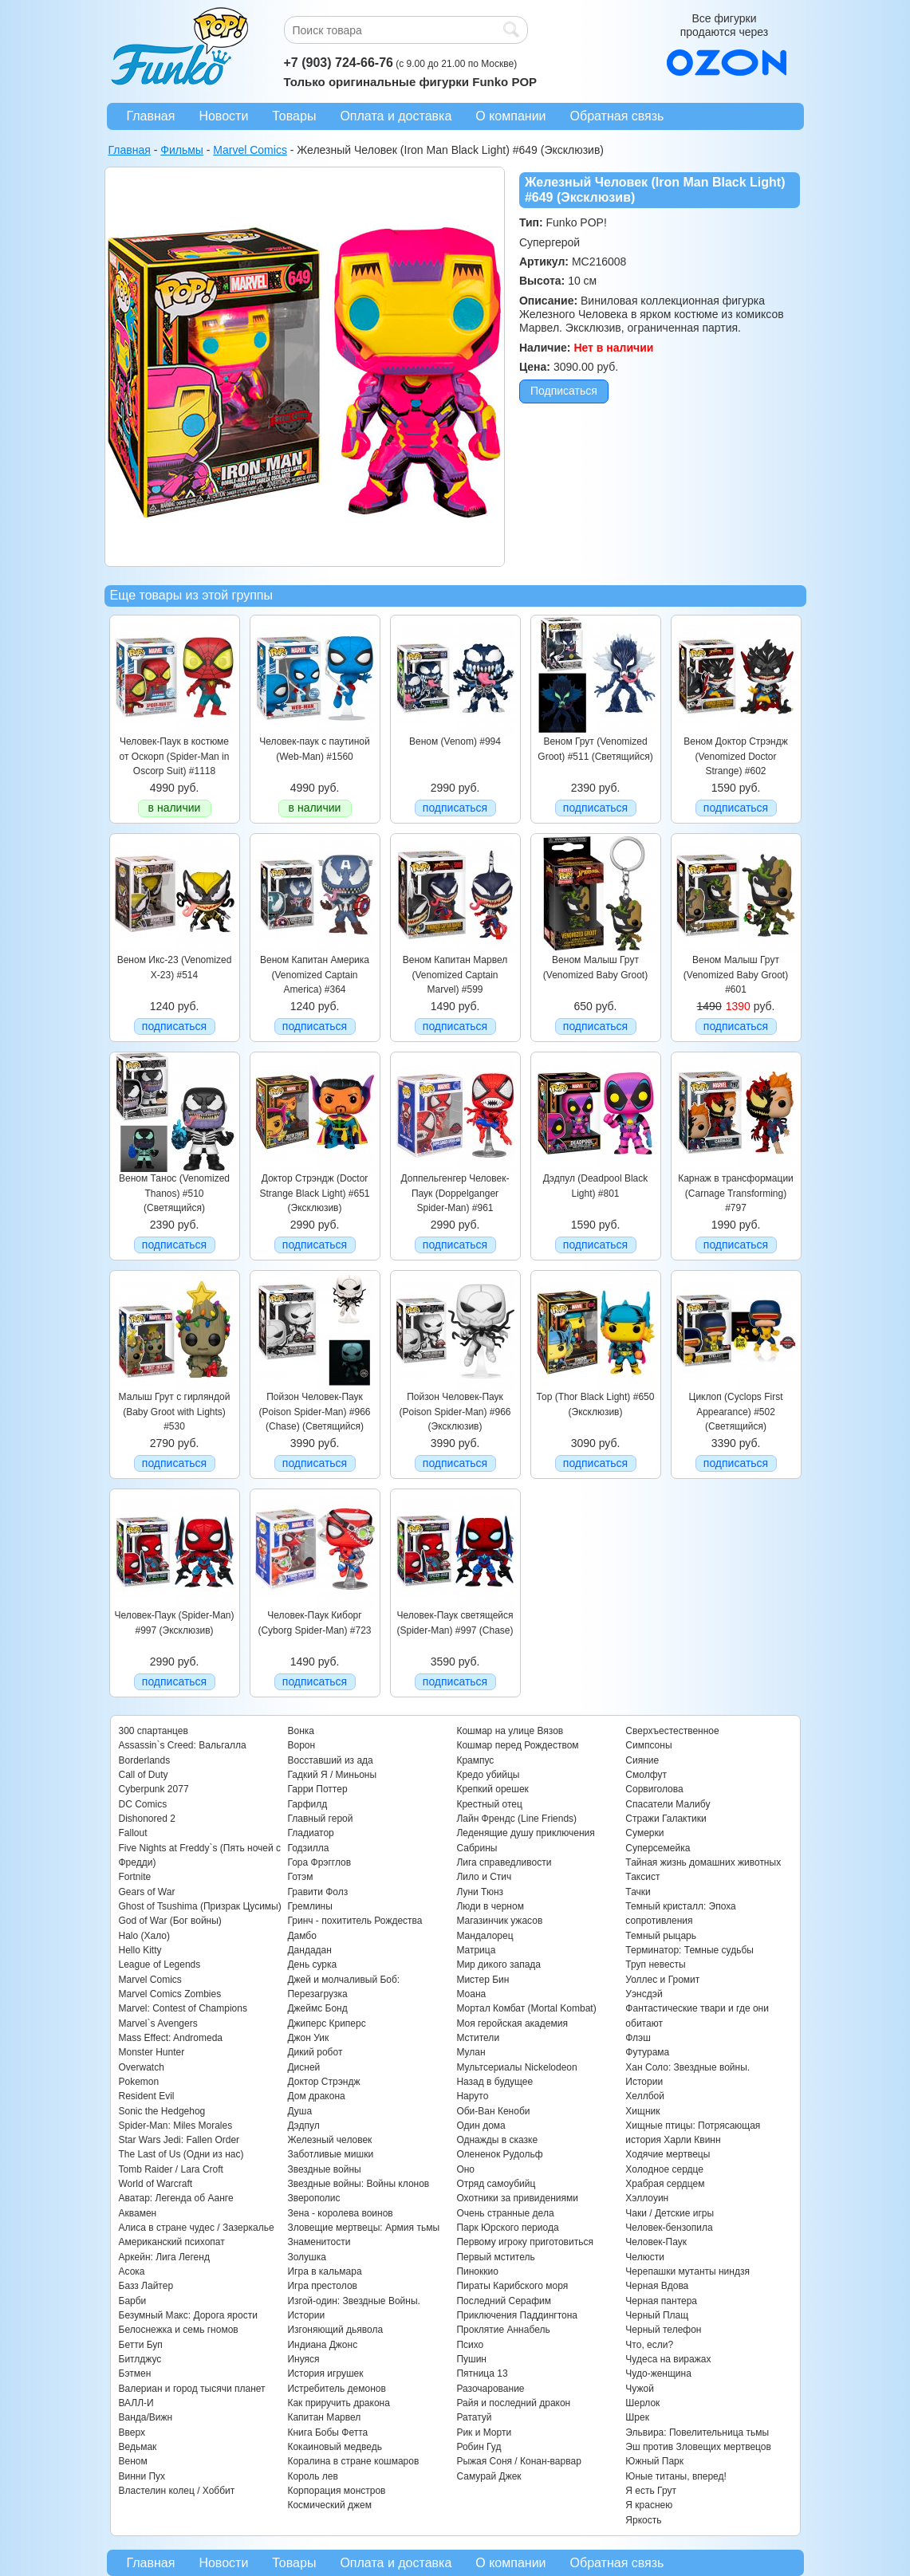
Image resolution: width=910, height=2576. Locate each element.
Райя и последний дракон (513, 2403)
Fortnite (135, 1876)
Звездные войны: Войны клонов (358, 2183)
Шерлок (642, 2403)
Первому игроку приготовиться (524, 2242)
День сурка (312, 1964)
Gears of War (147, 1892)
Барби (133, 2301)
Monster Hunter (152, 2052)
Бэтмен (135, 2373)
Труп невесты (655, 1964)
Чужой (639, 2388)
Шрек (637, 2417)
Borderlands (145, 1760)
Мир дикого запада (498, 1964)
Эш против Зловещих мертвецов (698, 2446)
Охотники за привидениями (517, 2198)
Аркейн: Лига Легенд (164, 2257)
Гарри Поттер (317, 1789)
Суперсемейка (657, 1848)
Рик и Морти (483, 2432)
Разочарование (490, 2388)
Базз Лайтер (146, 2285)
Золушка (306, 2257)
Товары (294, 116)
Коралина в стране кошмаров (353, 2461)
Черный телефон (663, 2329)
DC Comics (143, 1804)
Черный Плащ (656, 2315)
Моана (471, 1994)
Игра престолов (322, 2285)
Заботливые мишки (330, 2154)
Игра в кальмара (324, 2271)
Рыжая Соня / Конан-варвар (518, 2461)
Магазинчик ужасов (499, 1920)
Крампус (475, 1760)
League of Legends (160, 1964)
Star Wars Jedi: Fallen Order (179, 2139)
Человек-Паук (656, 2242)
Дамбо (301, 1935)
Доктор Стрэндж (323, 2081)
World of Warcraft (156, 2183)
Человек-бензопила (668, 2227)
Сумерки (644, 1833)
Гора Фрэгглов (319, 1862)
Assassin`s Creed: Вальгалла (182, 1745)
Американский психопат (172, 2242)
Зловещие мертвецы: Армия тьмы (363, 2227)
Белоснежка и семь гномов (178, 2329)
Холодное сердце (664, 2169)
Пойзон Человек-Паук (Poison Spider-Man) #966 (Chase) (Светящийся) (314, 1411)
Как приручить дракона (338, 2403)
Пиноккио (477, 2271)
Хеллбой (644, 2096)
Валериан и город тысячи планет (192, 2388)
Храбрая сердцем (664, 2183)
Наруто (472, 2096)
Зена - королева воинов (339, 2213)
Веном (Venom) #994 (455, 741)
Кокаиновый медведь (334, 2446)
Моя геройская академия (511, 2023)
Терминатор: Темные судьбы (689, 1950)
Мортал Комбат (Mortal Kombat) (526, 2008)
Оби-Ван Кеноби (493, 2111)
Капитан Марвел (323, 2417)
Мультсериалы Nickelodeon (516, 2067)
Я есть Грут (650, 2490)
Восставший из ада (329, 1760)
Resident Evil (147, 2096)
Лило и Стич (483, 1876)
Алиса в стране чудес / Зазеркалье (196, 2227)
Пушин (471, 2359)
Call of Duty (143, 1774)
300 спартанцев (153, 1730)
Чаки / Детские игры (669, 2213)
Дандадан (309, 1950)
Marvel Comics (150, 1979)
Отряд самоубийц (495, 2183)
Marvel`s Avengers (158, 2023)
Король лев (312, 2476)
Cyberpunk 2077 (154, 1789)
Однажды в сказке (497, 2139)
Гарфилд (307, 1804)
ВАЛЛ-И (136, 2403)
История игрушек (325, 2373)
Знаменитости (318, 2242)
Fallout (133, 1833)
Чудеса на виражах (668, 2359)
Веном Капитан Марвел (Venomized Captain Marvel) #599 (455, 974)
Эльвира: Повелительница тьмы (697, 2432)
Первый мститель (495, 2257)
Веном (133, 2461)
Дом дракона (316, 2096)
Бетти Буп (141, 2344)
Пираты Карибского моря (512, 2285)
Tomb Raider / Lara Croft (171, 2169)
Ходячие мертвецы (667, 2154)
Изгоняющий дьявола (335, 2329)
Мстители (477, 2037)
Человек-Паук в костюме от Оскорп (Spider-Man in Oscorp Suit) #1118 (175, 756)
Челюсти (644, 2257)
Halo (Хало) (145, 1935)
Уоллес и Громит (662, 1979)
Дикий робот (314, 2052)
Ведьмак (138, 2446)
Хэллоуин (646, 2198)
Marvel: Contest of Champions (183, 2008)
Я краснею (648, 2505)
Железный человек (329, 2139)
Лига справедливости (503, 1862)
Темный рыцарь (660, 1935)
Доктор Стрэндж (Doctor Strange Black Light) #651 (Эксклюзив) (314, 1193)
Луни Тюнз (479, 1892)
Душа (299, 2111)
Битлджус (140, 2359)
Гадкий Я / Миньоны (331, 1774)
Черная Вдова (656, 2285)
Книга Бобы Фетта (327, 2432)
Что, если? (649, 2344)
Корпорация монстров (336, 2490)
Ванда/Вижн (146, 2417)
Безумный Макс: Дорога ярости (188, 2315)
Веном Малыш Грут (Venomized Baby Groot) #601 (735, 974)
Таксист (642, 1876)
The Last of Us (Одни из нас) (181, 2154)
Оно (465, 2169)
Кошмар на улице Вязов (509, 1730)
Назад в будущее (494, 2081)
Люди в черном (490, 1906)
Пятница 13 (481, 2373)
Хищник (642, 2111)
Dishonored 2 (147, 1818)
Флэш (637, 2037)
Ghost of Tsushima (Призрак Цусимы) (200, 1906)
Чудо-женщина (658, 2373)
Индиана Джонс (322, 2344)
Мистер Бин (482, 1979)
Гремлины (309, 1906)
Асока (132, 2271)
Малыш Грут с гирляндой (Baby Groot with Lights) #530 (174, 1411)
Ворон (301, 1745)
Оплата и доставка (395, 116)
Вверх (132, 2432)
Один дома (480, 2125)
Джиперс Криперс (326, 2023)
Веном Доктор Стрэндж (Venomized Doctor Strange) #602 (735, 756)
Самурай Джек (488, 2476)
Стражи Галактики (665, 1818)
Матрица (475, 1950)
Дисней (303, 2067)
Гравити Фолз (317, 1892)
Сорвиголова (654, 1789)
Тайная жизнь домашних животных (703, 1862)
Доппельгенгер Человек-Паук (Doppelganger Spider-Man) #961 (455, 1193)
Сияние (642, 1760)
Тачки (637, 1892)
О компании (510, 116)
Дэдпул (303, 2125)
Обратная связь (617, 116)
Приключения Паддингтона (516, 2315)
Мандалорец (484, 1935)
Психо (469, 2344)
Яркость (643, 2520)
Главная (151, 116)
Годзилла (308, 1848)
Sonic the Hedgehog (162, 2111)
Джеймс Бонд (317, 2008)
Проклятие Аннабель (503, 2329)
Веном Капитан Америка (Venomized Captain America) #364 (314, 974)
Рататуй (473, 2417)
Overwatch (141, 2067)
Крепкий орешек (492, 1789)
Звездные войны (323, 2169)
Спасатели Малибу (667, 1804)
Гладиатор (310, 1833)
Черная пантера (661, 2301)
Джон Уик (308, 2037)
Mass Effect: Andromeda (171, 2037)
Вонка (300, 1730)
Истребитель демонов (336, 2388)
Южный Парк (654, 2461)
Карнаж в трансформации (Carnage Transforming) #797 (736, 1193)
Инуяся (303, 2359)
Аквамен (138, 2213)
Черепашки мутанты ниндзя (687, 2271)
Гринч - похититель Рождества (354, 1920)
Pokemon (139, 2081)
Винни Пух (142, 2476)
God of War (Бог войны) (170, 1920)
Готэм (300, 1876)
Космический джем (329, 2505)
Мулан (470, 2052)
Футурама (647, 2052)
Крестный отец (489, 1804)
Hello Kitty (140, 1950)
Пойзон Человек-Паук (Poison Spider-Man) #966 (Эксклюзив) (454, 1411)
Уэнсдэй (643, 1994)
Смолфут (646, 1774)
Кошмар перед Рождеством (517, 1745)
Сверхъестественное (672, 1730)
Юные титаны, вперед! (676, 2476)
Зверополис (313, 2198)
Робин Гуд (478, 2446)
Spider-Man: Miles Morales (176, 2125)
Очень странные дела (504, 2213)
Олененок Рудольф (499, 2154)
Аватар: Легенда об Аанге (176, 2198)
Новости (223, 116)
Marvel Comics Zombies (170, 1994)
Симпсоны (648, 1745)
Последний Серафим (503, 2301)
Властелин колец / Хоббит (177, 2490)
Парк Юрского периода (507, 2227)
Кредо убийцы (487, 1774)
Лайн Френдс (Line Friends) (516, 1818)
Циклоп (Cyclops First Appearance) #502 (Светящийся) (736, 1411)
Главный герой (320, 1818)
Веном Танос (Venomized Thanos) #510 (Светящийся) (174, 1193)
